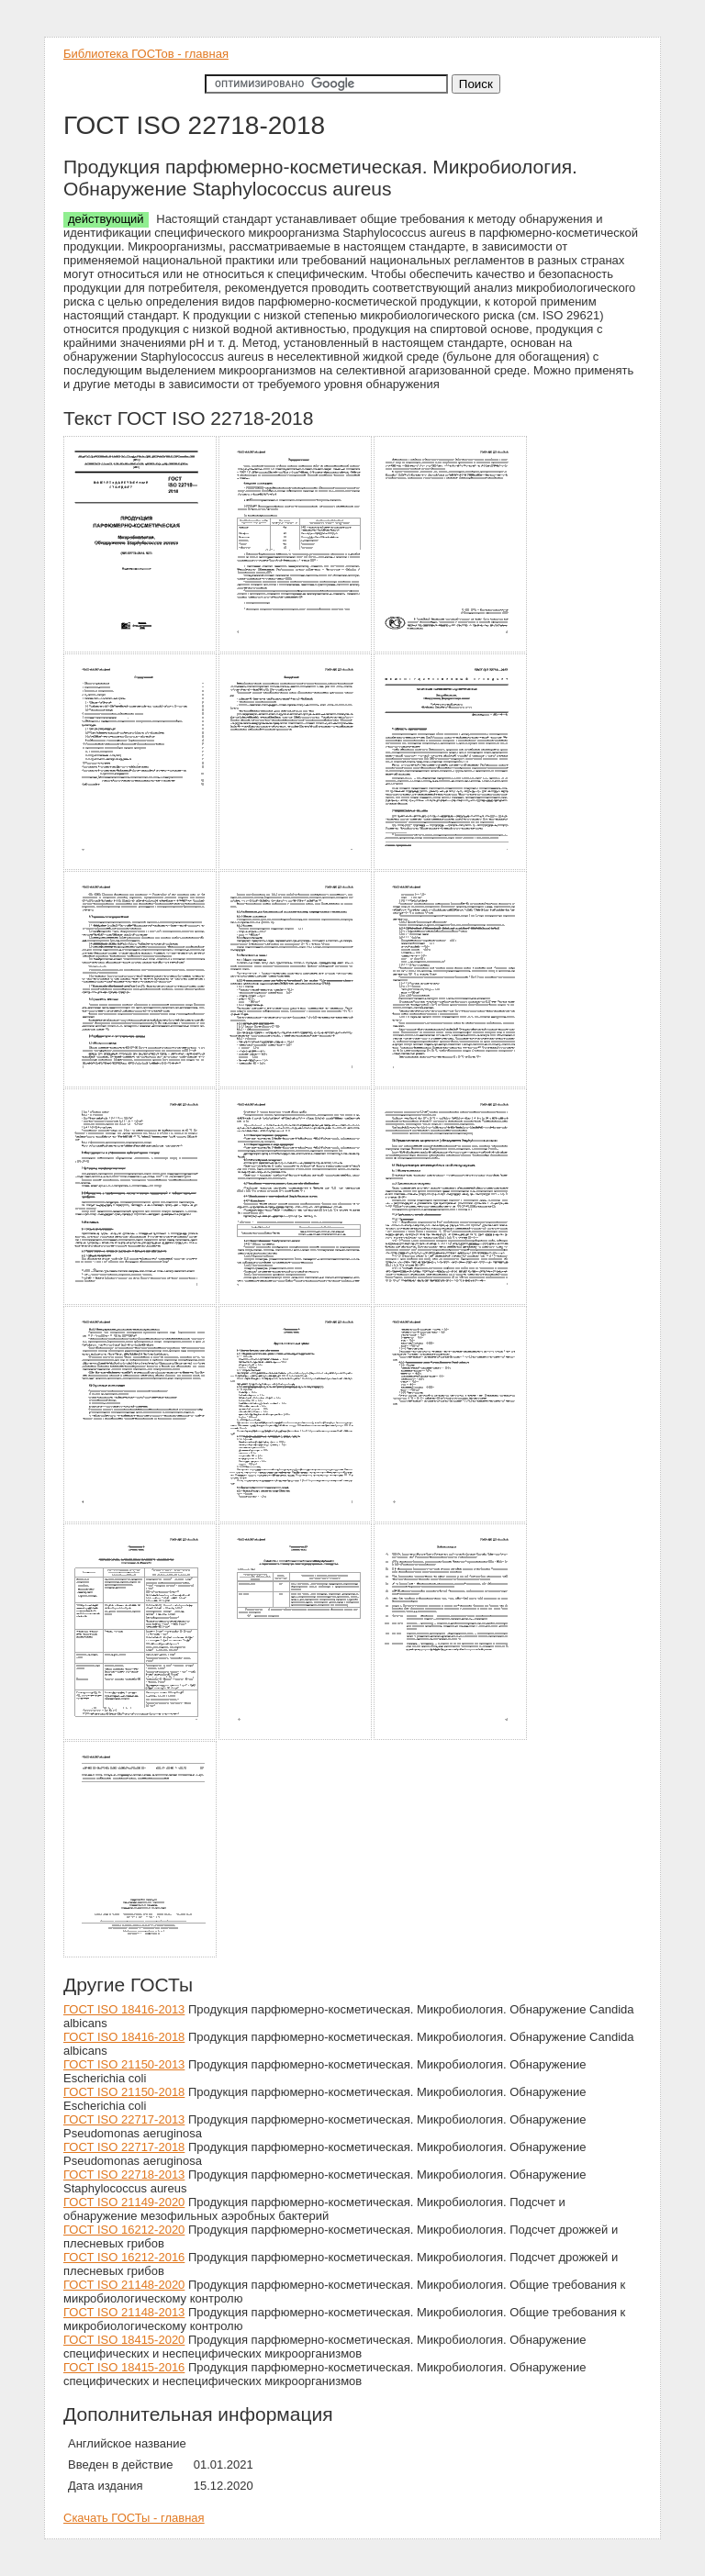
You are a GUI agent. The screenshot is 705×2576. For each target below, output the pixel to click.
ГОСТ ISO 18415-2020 (124, 2340)
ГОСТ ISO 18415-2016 (124, 2367)
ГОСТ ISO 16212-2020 (124, 2229)
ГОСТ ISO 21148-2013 (124, 2312)
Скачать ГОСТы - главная (134, 2518)
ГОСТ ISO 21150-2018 (124, 2092)
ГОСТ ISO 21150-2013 (124, 2064)
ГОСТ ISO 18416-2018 (124, 2037)
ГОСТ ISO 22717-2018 (124, 2147)
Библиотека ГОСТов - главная (146, 54)
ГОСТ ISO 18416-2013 (124, 2009)
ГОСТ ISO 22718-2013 (124, 2174)
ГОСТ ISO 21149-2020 (124, 2202)
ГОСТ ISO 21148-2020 (124, 2285)
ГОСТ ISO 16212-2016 (124, 2257)
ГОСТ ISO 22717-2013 (124, 2119)
